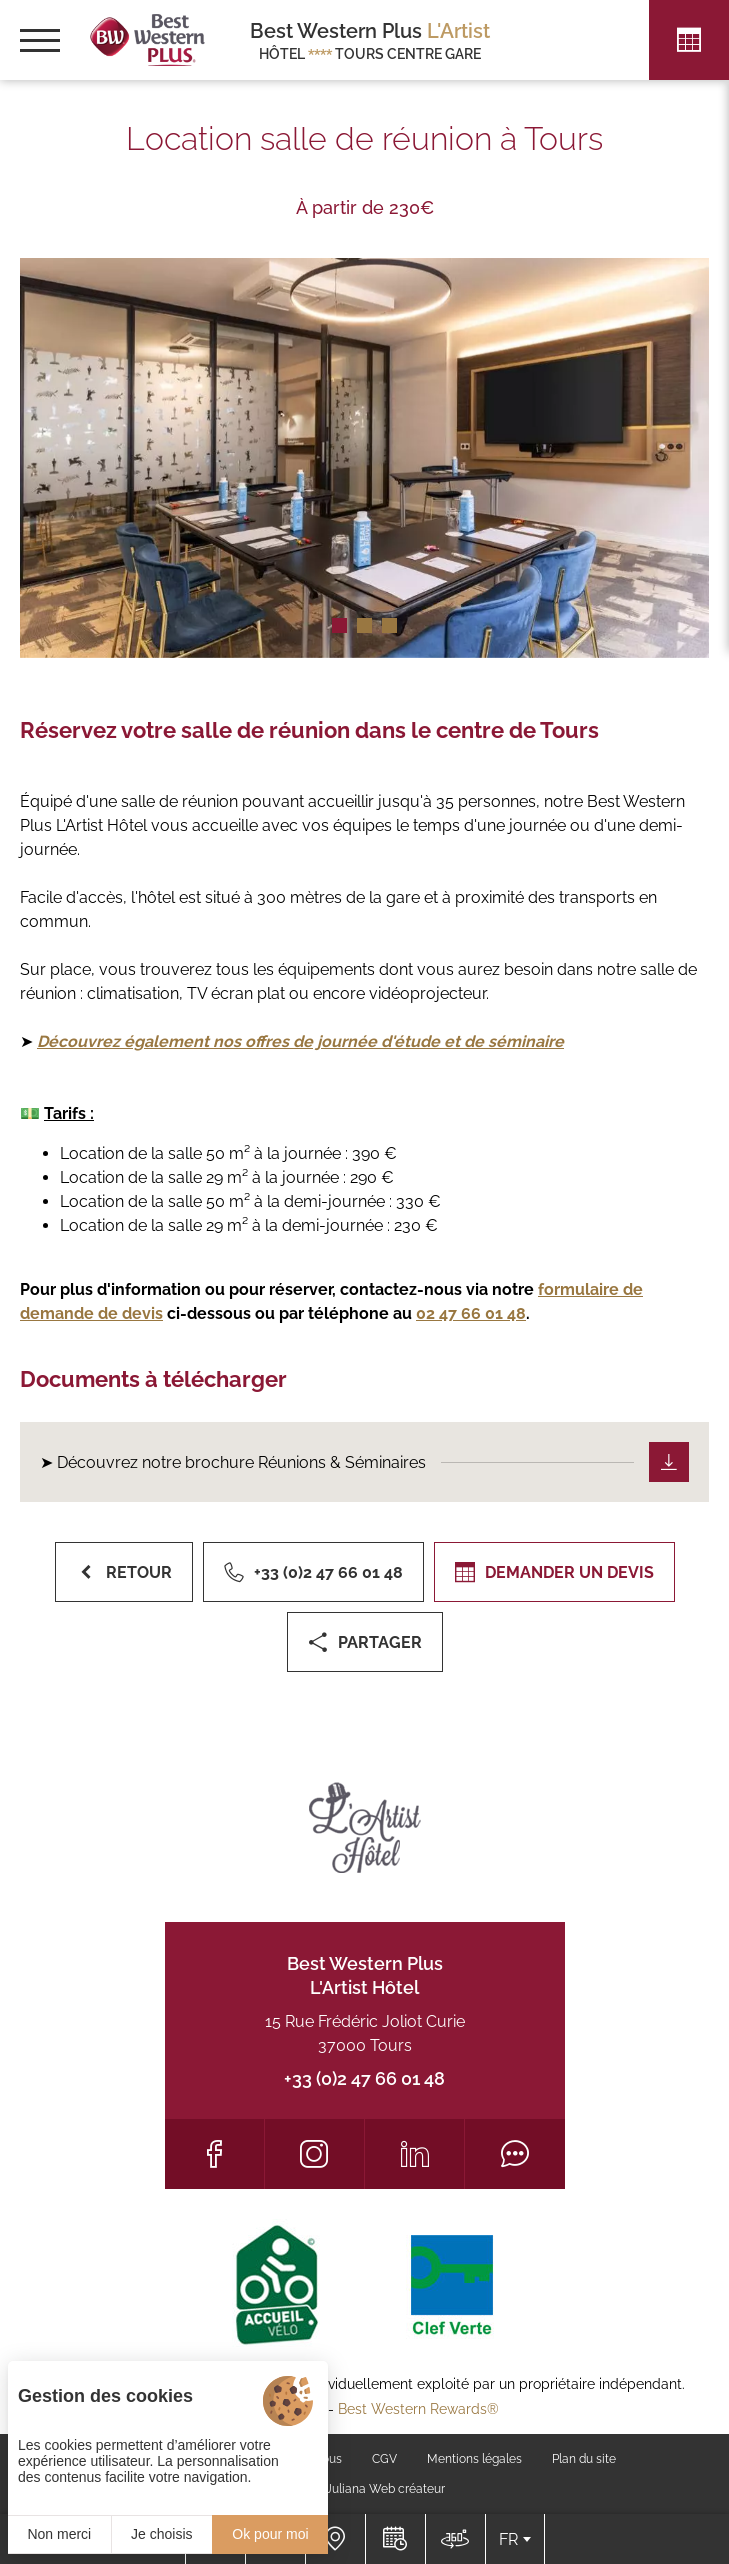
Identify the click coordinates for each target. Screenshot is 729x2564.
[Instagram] (314, 2154)
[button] (339, 625)
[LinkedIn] (414, 2154)
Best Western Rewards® (418, 2409)
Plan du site (584, 2459)
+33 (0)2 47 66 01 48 (364, 2078)
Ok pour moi (270, 2534)
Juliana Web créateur (385, 2489)
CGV (384, 2459)
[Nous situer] (335, 2539)
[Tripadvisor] (514, 2154)
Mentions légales (474, 2459)
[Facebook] (214, 2154)
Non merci (59, 2534)
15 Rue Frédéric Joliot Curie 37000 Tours (365, 2033)
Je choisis (161, 2534)
